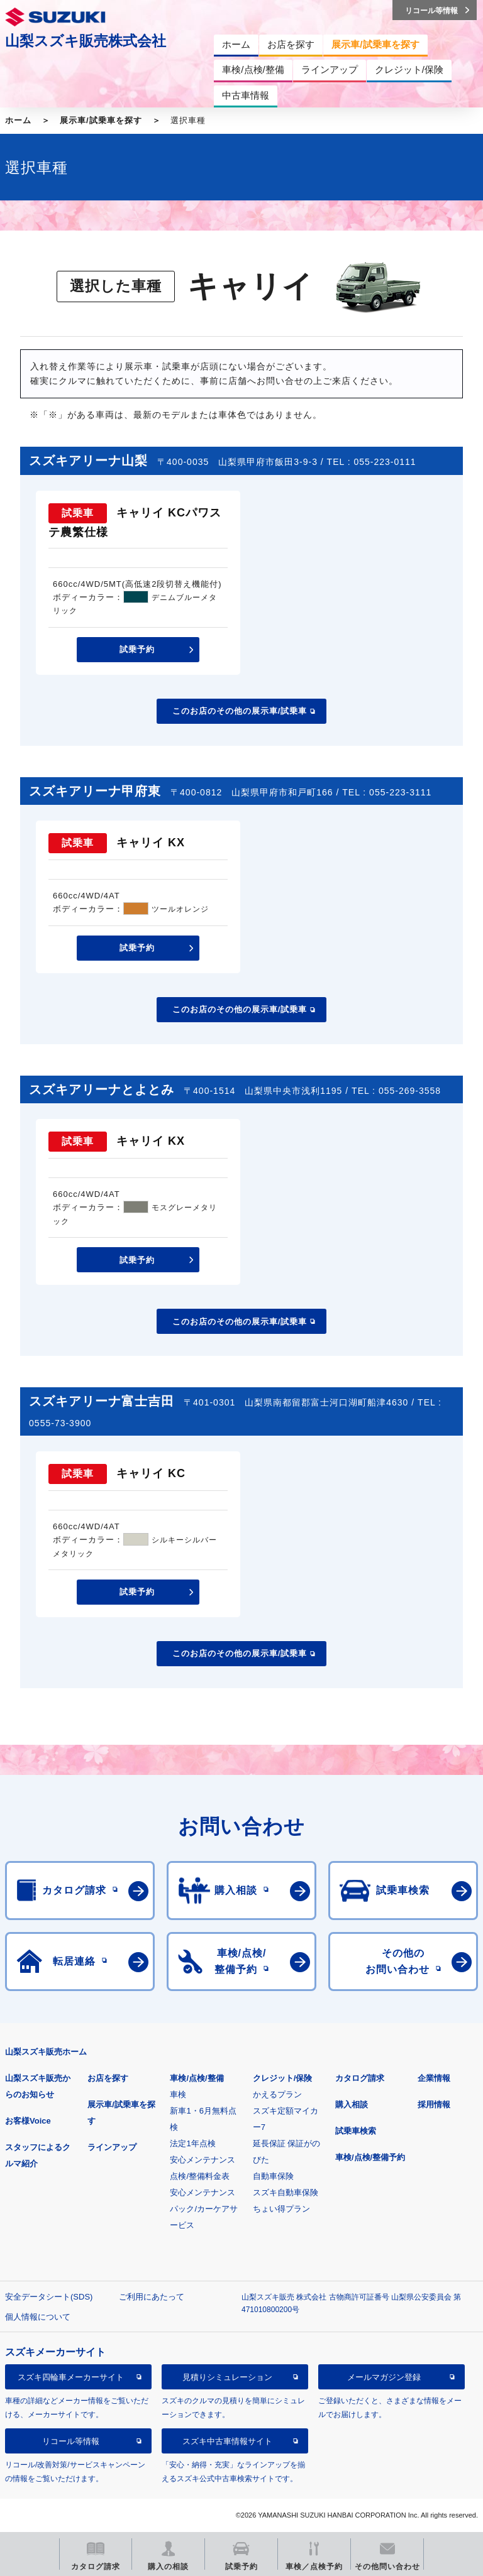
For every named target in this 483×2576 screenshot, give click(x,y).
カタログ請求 (359, 2078)
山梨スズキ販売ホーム (46, 2051)
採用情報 (434, 2104)
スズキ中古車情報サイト (227, 2441)
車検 (178, 2094)
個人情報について (37, 2317)
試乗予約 (137, 649)
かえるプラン (277, 2094)
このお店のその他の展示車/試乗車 (240, 711)
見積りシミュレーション (227, 2377)
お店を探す (107, 2078)
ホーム (18, 120)
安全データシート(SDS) (48, 2296)
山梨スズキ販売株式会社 (85, 41)
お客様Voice (28, 2121)
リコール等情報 (70, 2441)
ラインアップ (111, 2147)
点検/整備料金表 (200, 2176)
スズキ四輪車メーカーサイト (71, 2377)
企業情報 (434, 2078)
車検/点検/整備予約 (370, 2157)
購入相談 (351, 2104)
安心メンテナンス (202, 2159)
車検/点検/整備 (196, 2078)
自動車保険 (273, 2176)
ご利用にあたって (151, 2296)
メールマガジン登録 (384, 2377)
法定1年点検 (192, 2143)
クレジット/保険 (283, 2078)
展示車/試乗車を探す (101, 120)
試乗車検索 (355, 2131)
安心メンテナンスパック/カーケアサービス (204, 2209)
